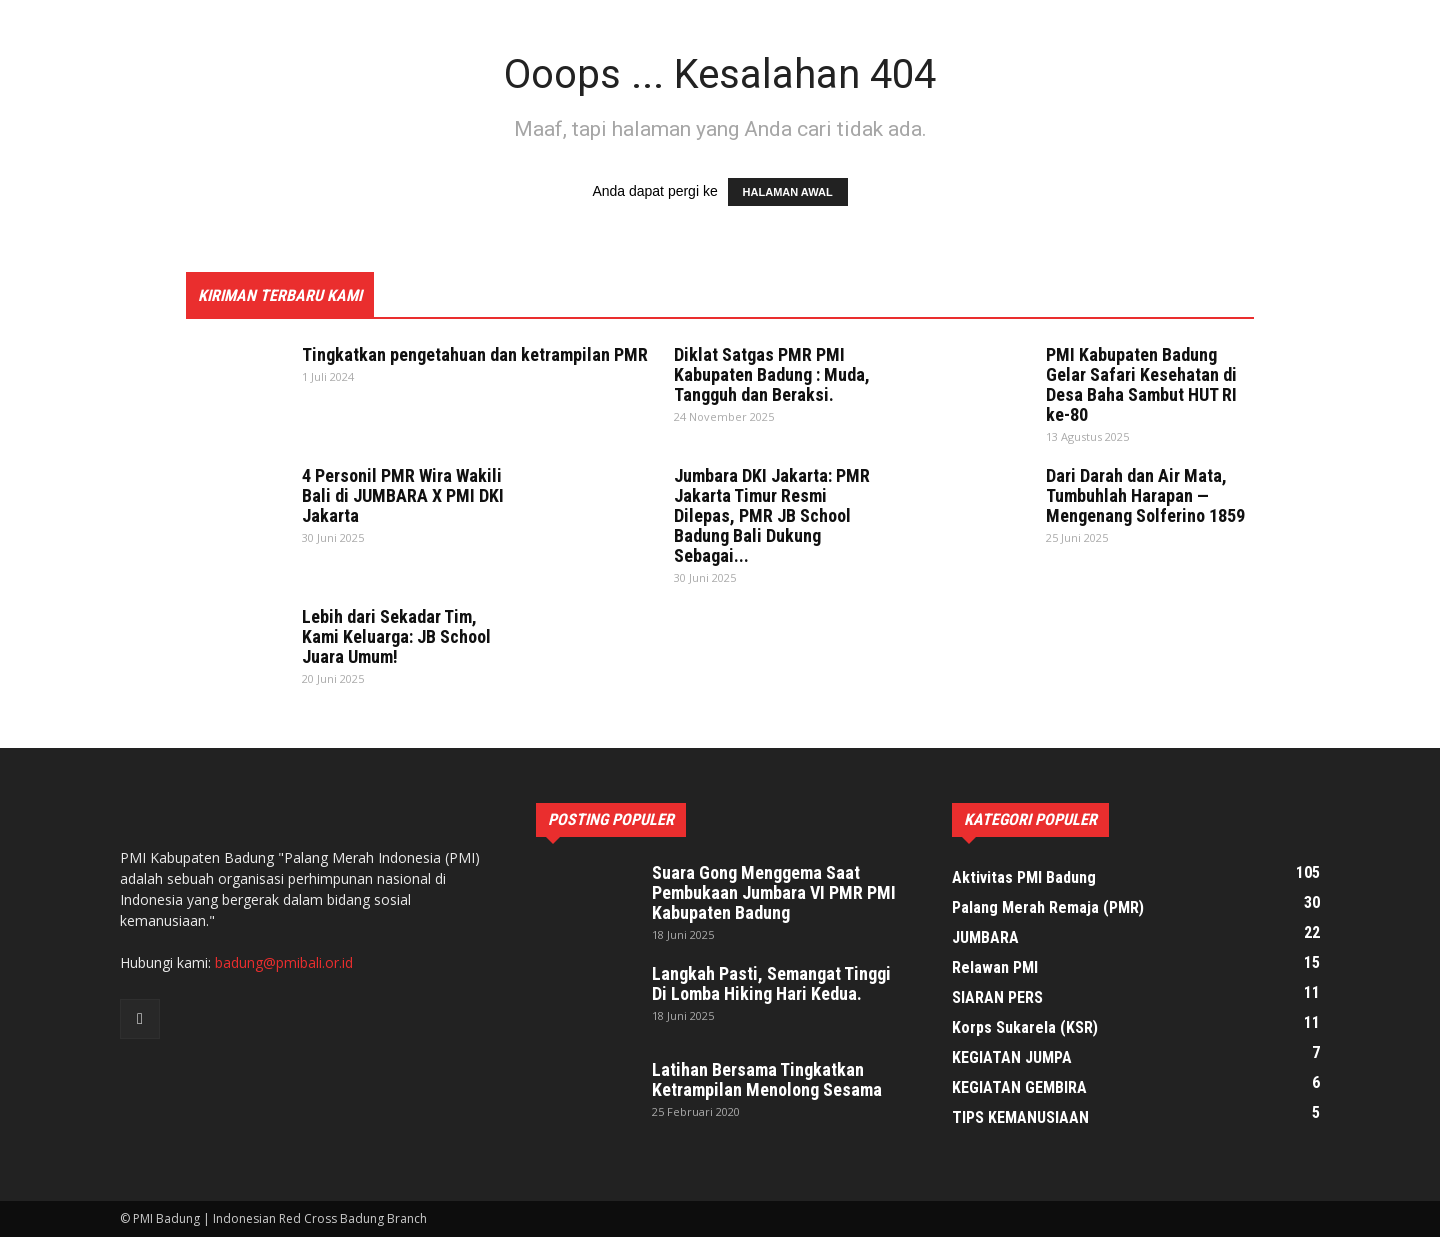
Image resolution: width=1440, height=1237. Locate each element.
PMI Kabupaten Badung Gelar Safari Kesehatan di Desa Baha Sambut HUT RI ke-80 (1141, 384)
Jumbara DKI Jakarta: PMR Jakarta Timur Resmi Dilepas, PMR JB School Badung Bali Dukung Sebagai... (772, 515)
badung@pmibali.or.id (284, 962)
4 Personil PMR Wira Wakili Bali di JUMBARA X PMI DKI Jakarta (403, 495)
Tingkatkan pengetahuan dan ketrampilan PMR (475, 354)
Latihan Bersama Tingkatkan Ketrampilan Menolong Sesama (767, 1079)
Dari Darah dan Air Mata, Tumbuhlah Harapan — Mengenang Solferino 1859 (1145, 495)
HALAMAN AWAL (788, 192)
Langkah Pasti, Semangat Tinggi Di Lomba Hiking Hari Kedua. (771, 983)
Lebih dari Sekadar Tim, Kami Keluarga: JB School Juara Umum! (396, 636)
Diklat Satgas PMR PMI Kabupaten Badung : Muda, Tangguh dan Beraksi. (772, 374)
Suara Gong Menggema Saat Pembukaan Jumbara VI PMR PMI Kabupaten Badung (774, 892)
